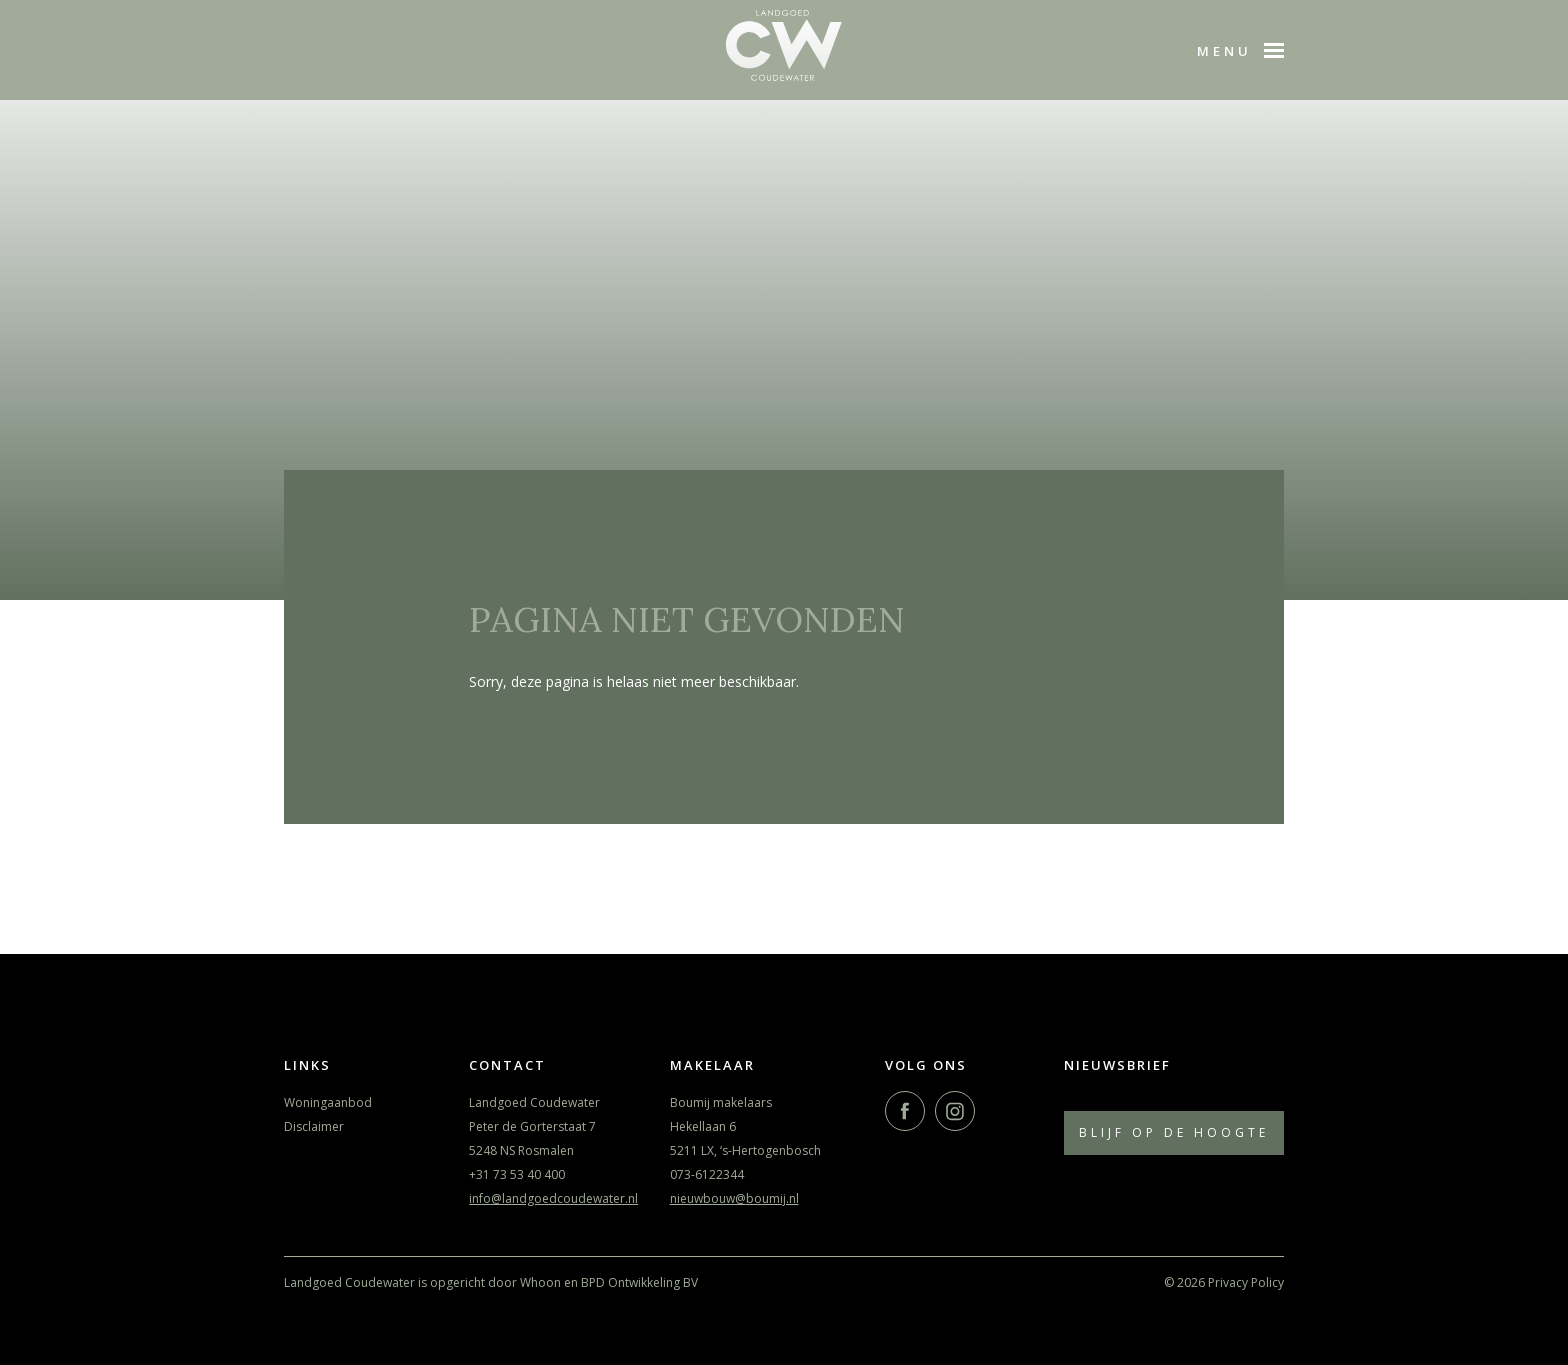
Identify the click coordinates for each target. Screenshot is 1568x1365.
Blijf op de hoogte (1174, 1132)
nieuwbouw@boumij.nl (734, 1198)
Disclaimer (314, 1126)
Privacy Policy (1246, 1282)
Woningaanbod (328, 1102)
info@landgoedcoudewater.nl (553, 1198)
